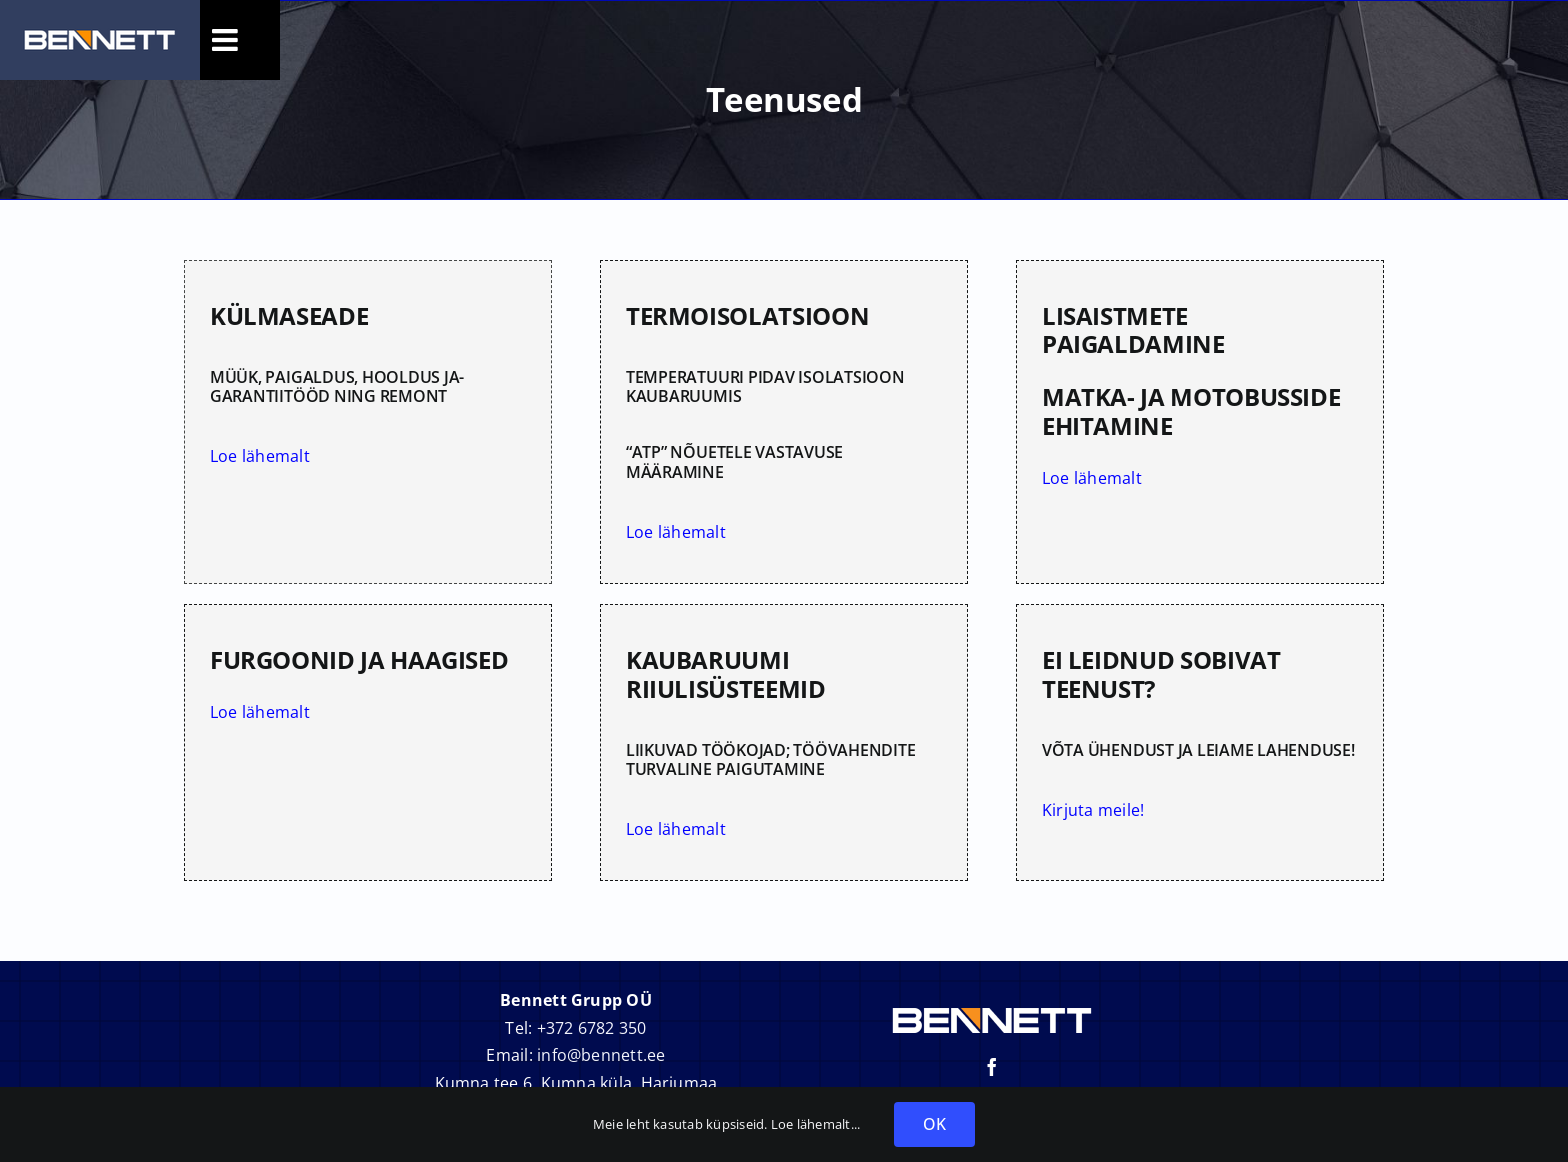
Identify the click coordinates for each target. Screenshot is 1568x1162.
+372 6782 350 (592, 1028)
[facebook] (992, 1067)
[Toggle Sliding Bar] (227, 40)
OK (934, 1124)
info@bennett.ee (601, 1055)
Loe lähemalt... (817, 1124)
